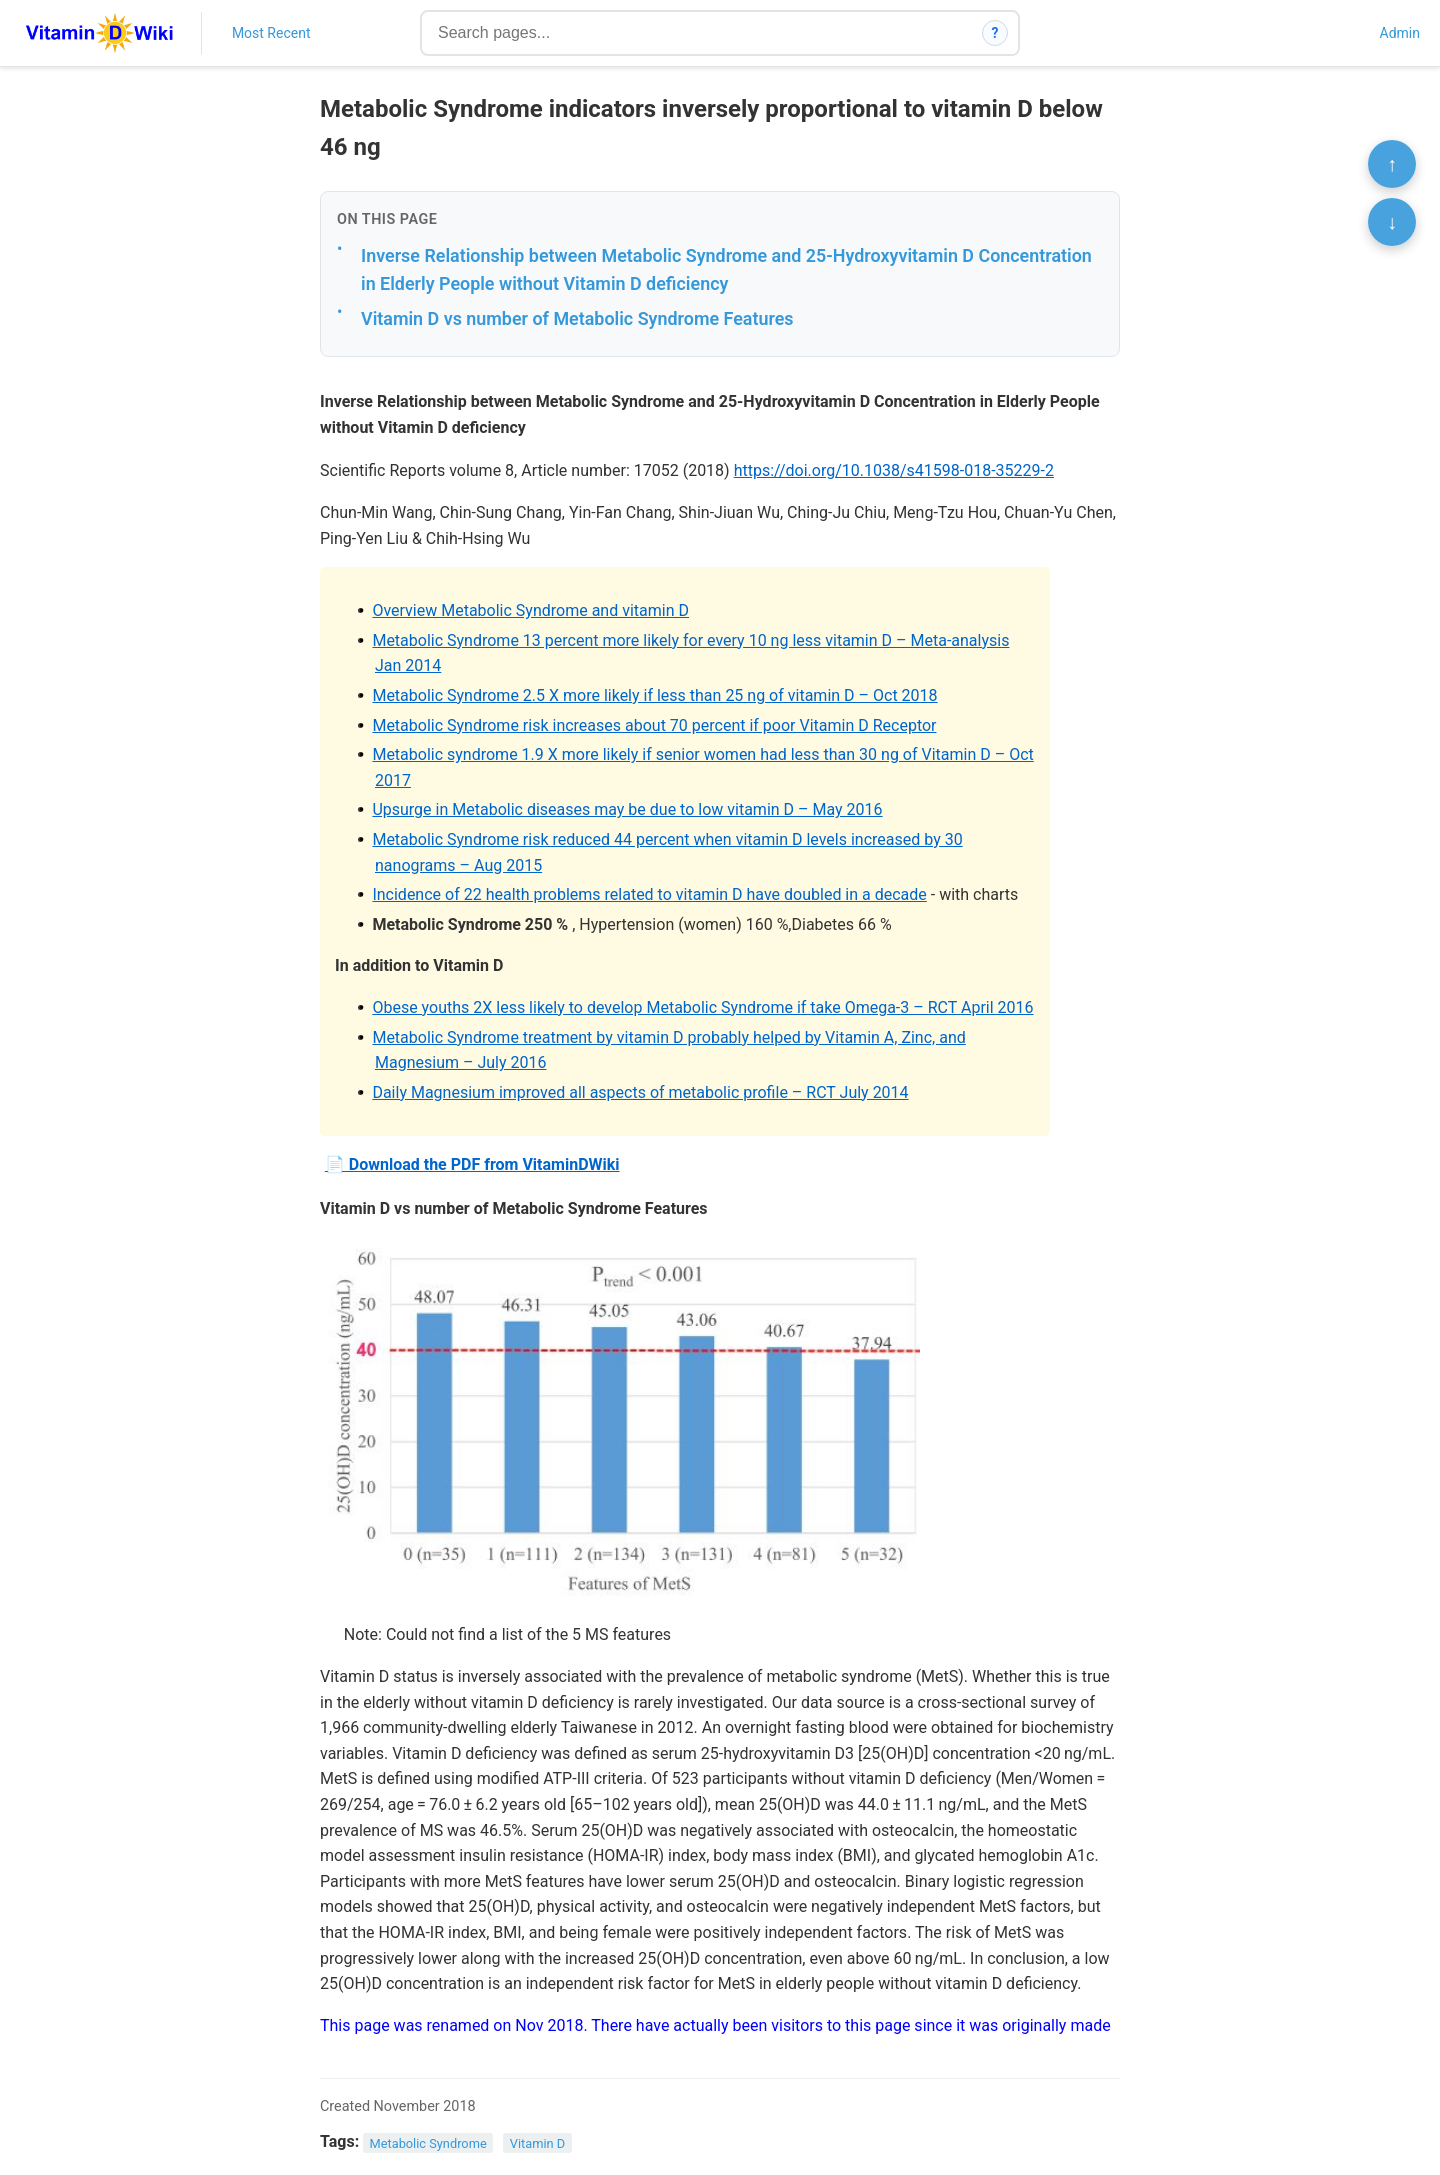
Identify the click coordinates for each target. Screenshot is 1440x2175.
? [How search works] (995, 33)
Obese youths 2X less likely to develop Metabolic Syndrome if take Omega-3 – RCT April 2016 (702, 1007)
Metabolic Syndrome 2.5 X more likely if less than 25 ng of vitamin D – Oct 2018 (654, 695)
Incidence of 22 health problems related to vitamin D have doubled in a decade (649, 894)
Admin (1400, 33)
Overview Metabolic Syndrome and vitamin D (530, 610)
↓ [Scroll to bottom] (1392, 222)
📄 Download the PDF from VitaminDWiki (472, 1164)
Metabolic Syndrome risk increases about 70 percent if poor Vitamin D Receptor (654, 725)
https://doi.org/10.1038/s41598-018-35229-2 (894, 470)
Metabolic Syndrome (428, 2142)
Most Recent (271, 33)
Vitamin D (537, 2142)
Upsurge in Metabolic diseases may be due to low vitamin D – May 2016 (627, 809)
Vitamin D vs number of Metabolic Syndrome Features (577, 318)
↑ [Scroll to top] (1392, 164)
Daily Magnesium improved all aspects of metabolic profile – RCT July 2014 (640, 1092)
